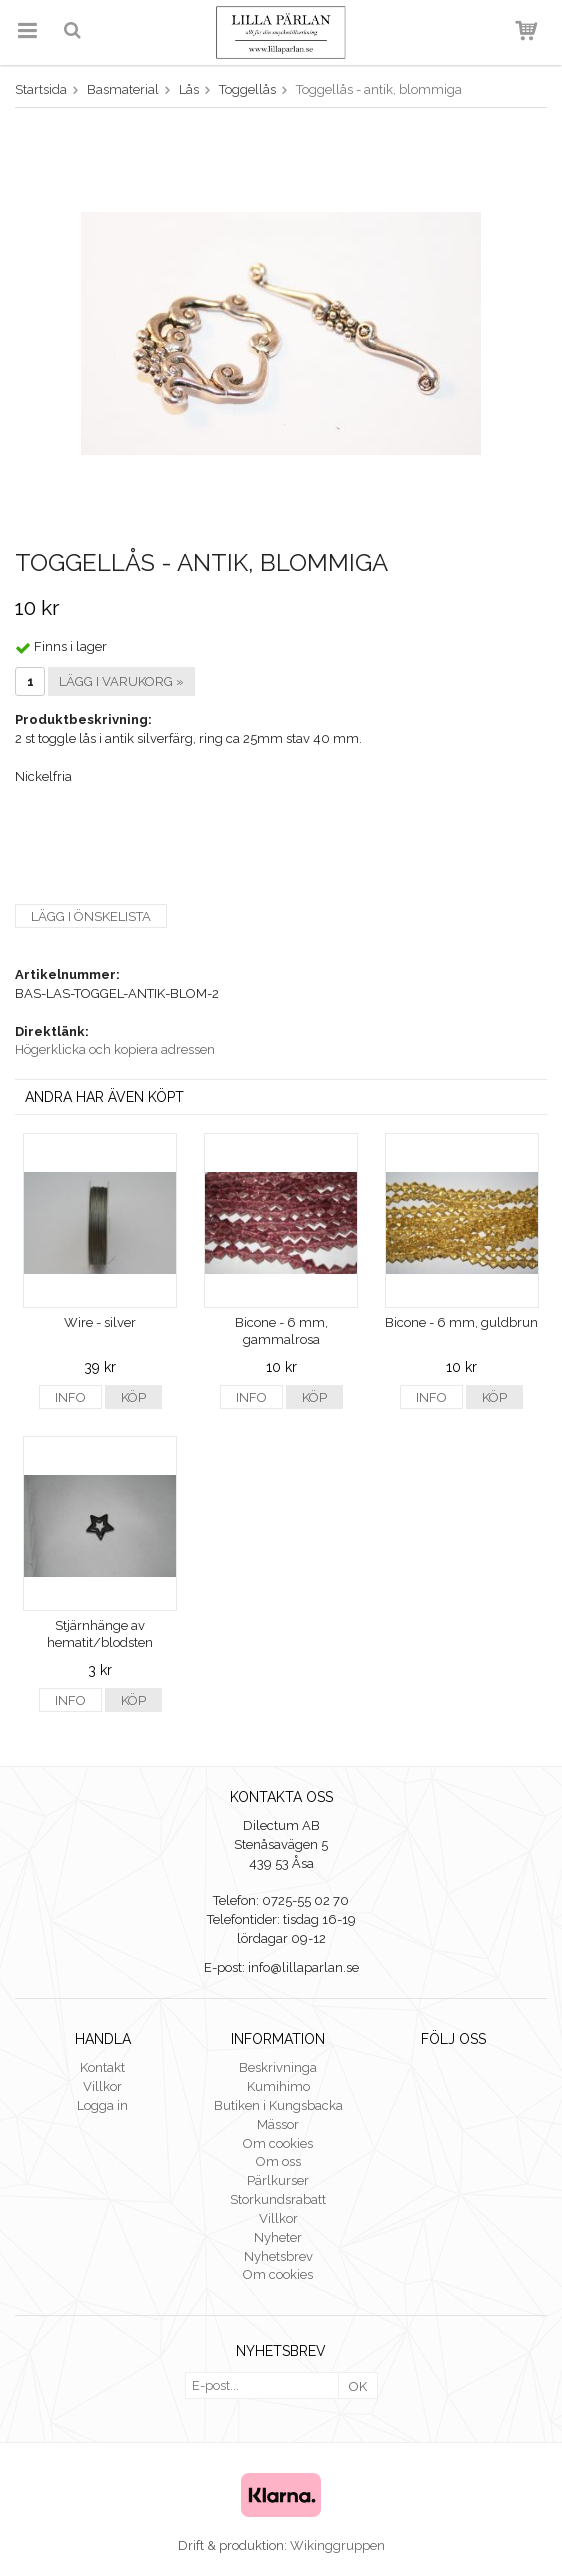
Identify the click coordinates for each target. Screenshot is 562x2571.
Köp (133, 1397)
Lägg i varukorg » (121, 681)
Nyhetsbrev (278, 2256)
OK (358, 2386)
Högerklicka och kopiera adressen (115, 1049)
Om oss (278, 2161)
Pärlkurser (278, 2180)
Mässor (278, 2124)
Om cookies (278, 2143)
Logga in (102, 2105)
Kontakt (102, 2067)
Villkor (102, 2086)
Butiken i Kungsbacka (278, 2105)
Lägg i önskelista (91, 916)
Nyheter (278, 2237)
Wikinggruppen (337, 2545)
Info (70, 1397)
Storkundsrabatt (278, 2199)
